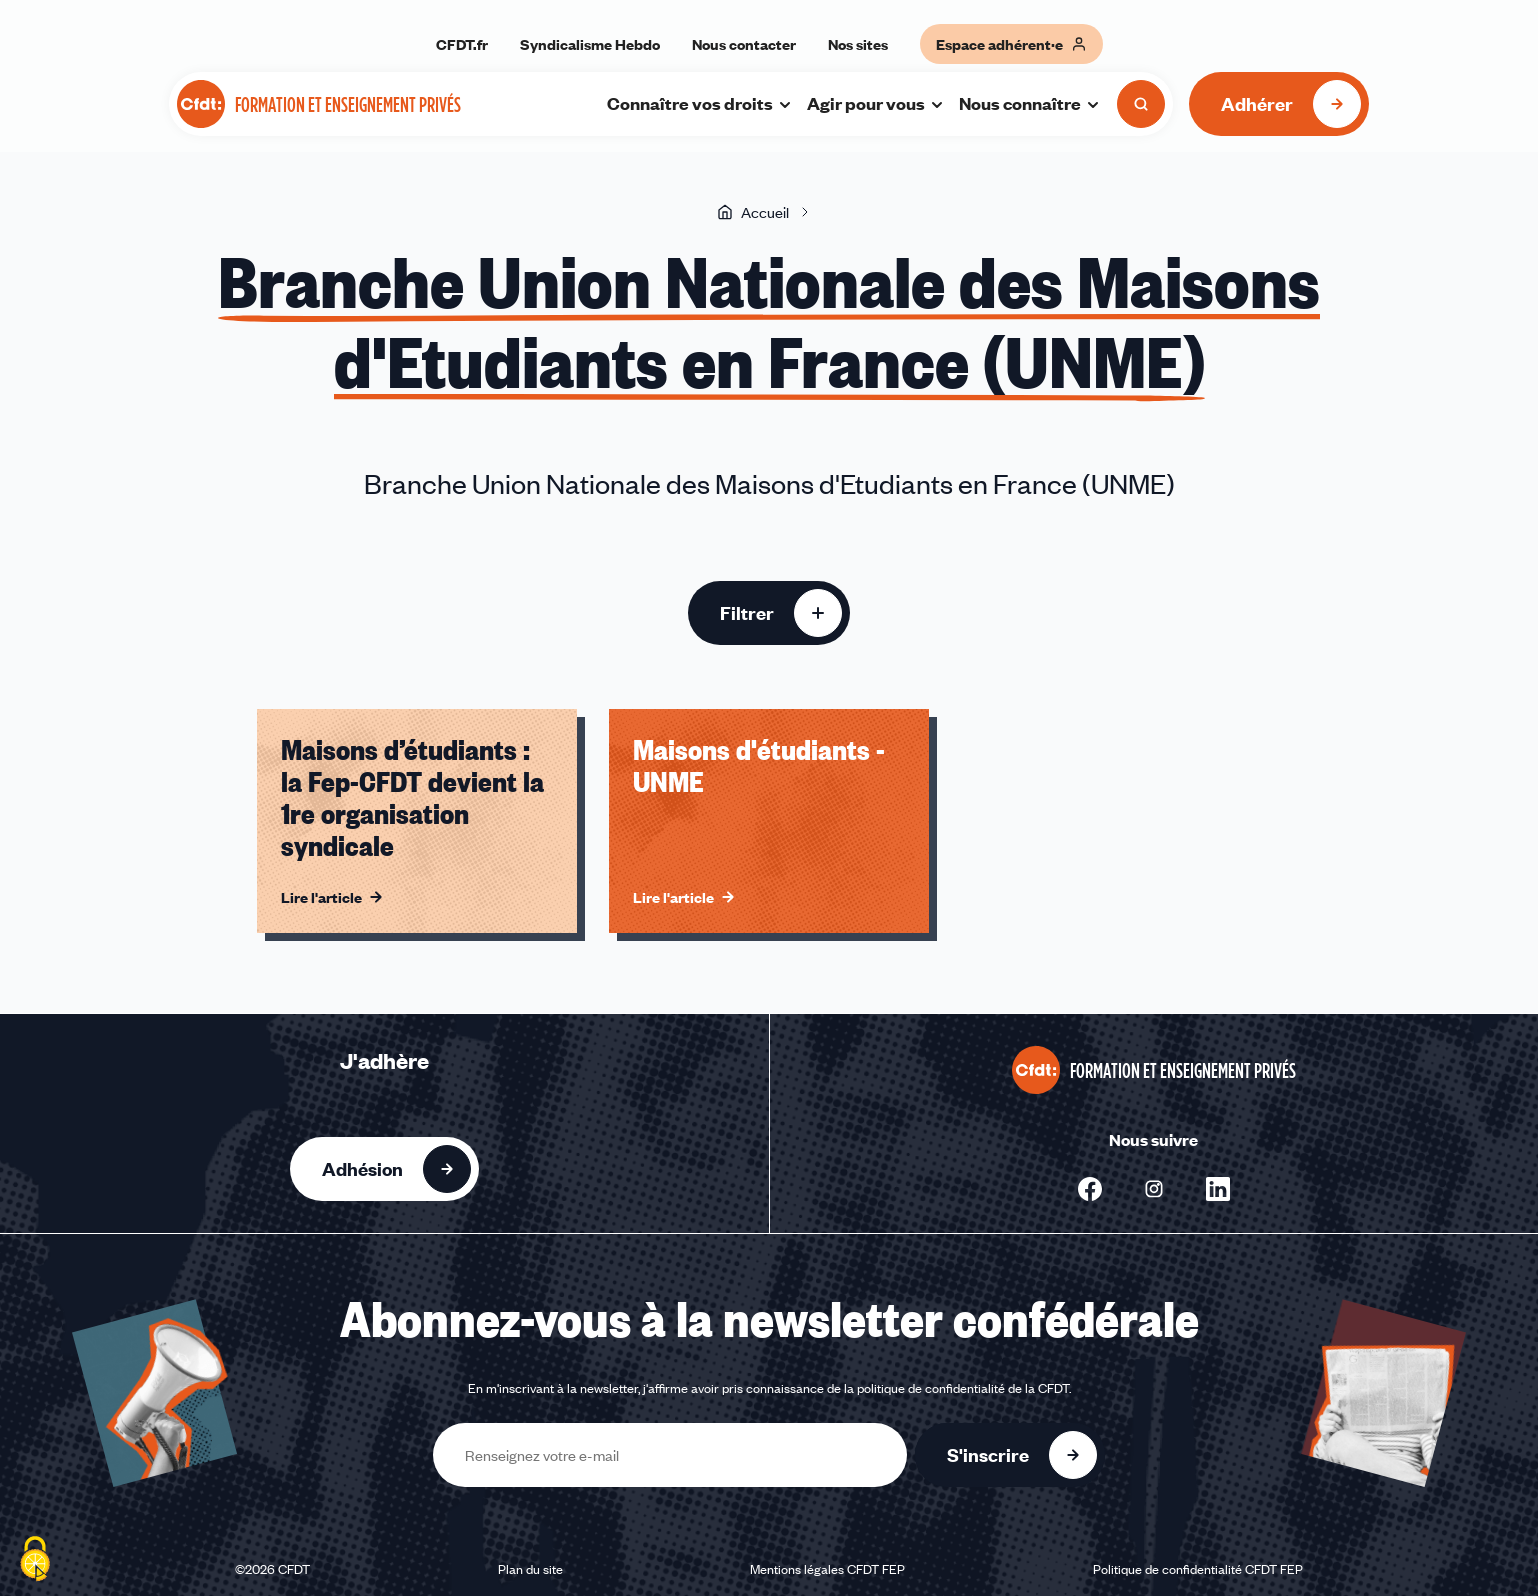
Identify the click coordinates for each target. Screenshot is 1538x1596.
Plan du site (530, 1569)
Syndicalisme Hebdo (590, 44)
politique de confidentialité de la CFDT (963, 1388)
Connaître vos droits (700, 103)
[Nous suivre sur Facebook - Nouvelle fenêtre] (1090, 1189)
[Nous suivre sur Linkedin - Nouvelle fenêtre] (1218, 1189)
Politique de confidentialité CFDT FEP (1198, 1569)
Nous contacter (744, 44)
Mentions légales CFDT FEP (827, 1569)
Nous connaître (1030, 103)
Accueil (753, 212)
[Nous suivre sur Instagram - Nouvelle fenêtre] (1154, 1189)
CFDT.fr (462, 44)
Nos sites (858, 44)
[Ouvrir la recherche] (1141, 104)
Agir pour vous (876, 103)
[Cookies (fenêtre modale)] (35, 1561)
